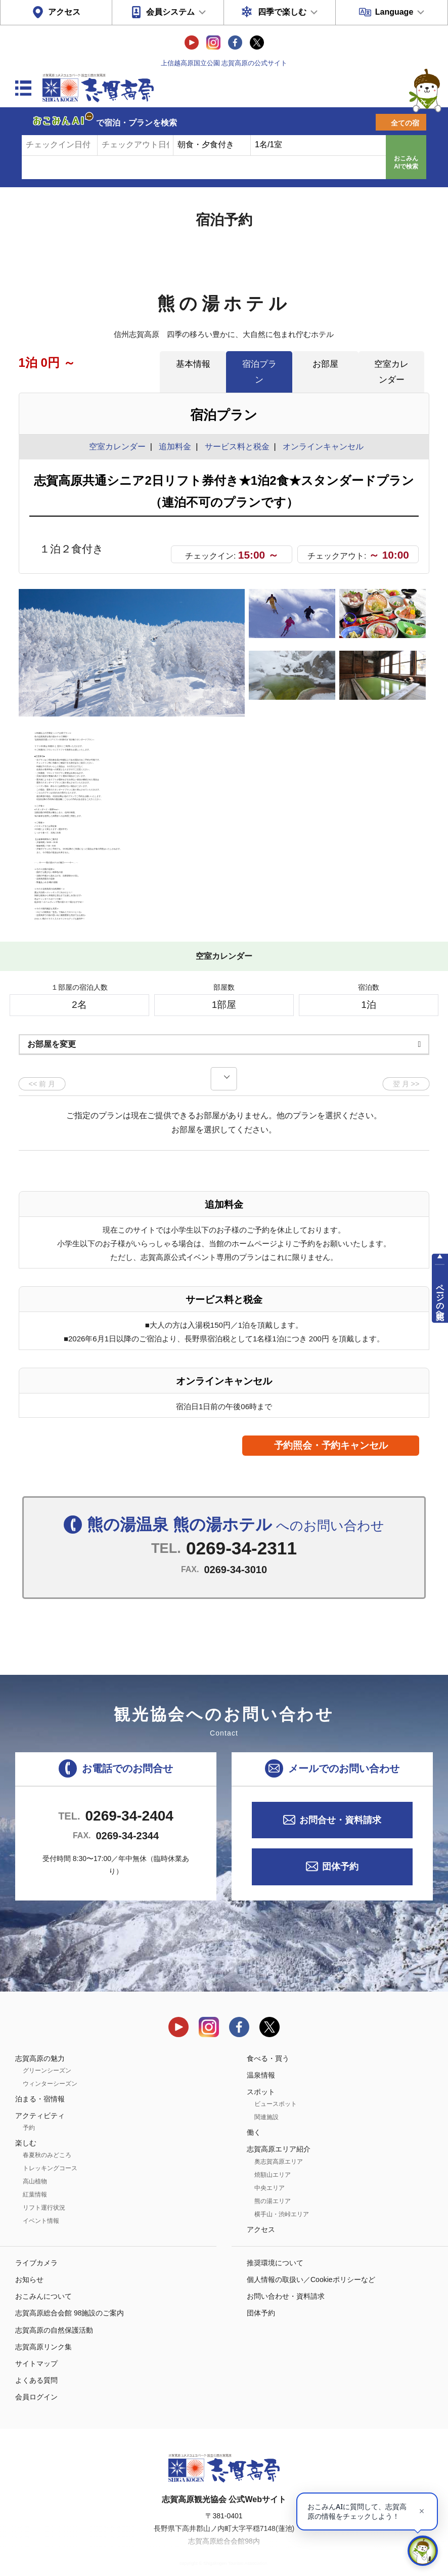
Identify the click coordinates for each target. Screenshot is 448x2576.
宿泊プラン (259, 372)
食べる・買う (268, 2041)
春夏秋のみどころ (47, 2137)
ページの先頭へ (440, 1297)
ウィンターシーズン (50, 2066)
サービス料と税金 (237, 446)
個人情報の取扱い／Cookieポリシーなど (311, 2262)
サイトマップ (36, 2346)
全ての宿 (405, 123)
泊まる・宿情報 (40, 2081)
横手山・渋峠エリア (281, 2196)
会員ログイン (36, 2380)
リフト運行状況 (44, 2190)
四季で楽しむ (282, 12)
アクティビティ (40, 2098)
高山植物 (35, 2164)
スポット (261, 2075)
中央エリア (269, 2170)
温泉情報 (261, 2057)
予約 (29, 2110)
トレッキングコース (50, 2151)
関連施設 (266, 2099)
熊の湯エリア (272, 2183)
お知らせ (29, 2262)
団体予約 (340, 1849)
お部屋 (325, 364)
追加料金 (175, 446)
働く (254, 2115)
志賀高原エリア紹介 (278, 2132)
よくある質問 (36, 2363)
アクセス (64, 12)
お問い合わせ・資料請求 (286, 2279)
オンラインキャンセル (321, 446)
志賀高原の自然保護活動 (54, 2312)
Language (394, 12)
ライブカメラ (36, 2245)
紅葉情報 (35, 2177)
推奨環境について (275, 2245)
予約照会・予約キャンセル (331, 1427)
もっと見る (383, 873)
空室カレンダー (391, 372)
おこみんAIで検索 (406, 162)
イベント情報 (41, 2203)
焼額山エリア (272, 2157)
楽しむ (25, 2126)
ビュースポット (275, 2086)
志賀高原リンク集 (43, 2329)
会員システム (170, 12)
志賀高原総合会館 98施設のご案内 (69, 2296)
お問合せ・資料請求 (340, 1803)
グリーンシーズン (47, 2052)
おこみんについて (43, 2279)
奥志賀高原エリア (278, 2143)
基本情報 (193, 364)
